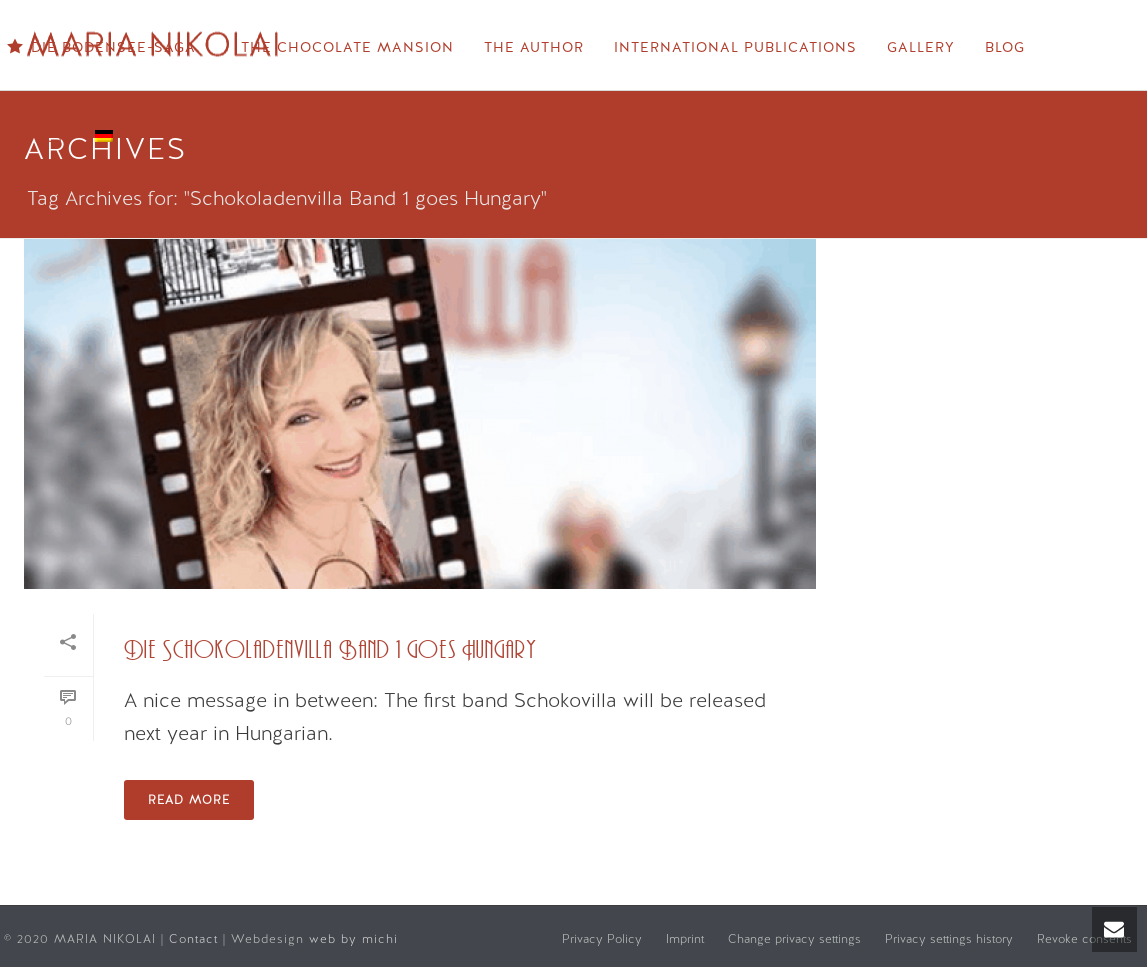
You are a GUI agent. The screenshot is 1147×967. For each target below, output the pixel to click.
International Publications (735, 47)
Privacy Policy (602, 939)
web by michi (356, 939)
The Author (534, 47)
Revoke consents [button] (1084, 939)
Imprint (685, 939)
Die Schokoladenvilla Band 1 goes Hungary (330, 650)
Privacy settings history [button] (949, 939)
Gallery (921, 47)
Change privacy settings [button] (794, 939)
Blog (1005, 47)
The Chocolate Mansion (347, 47)
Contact (196, 939)
